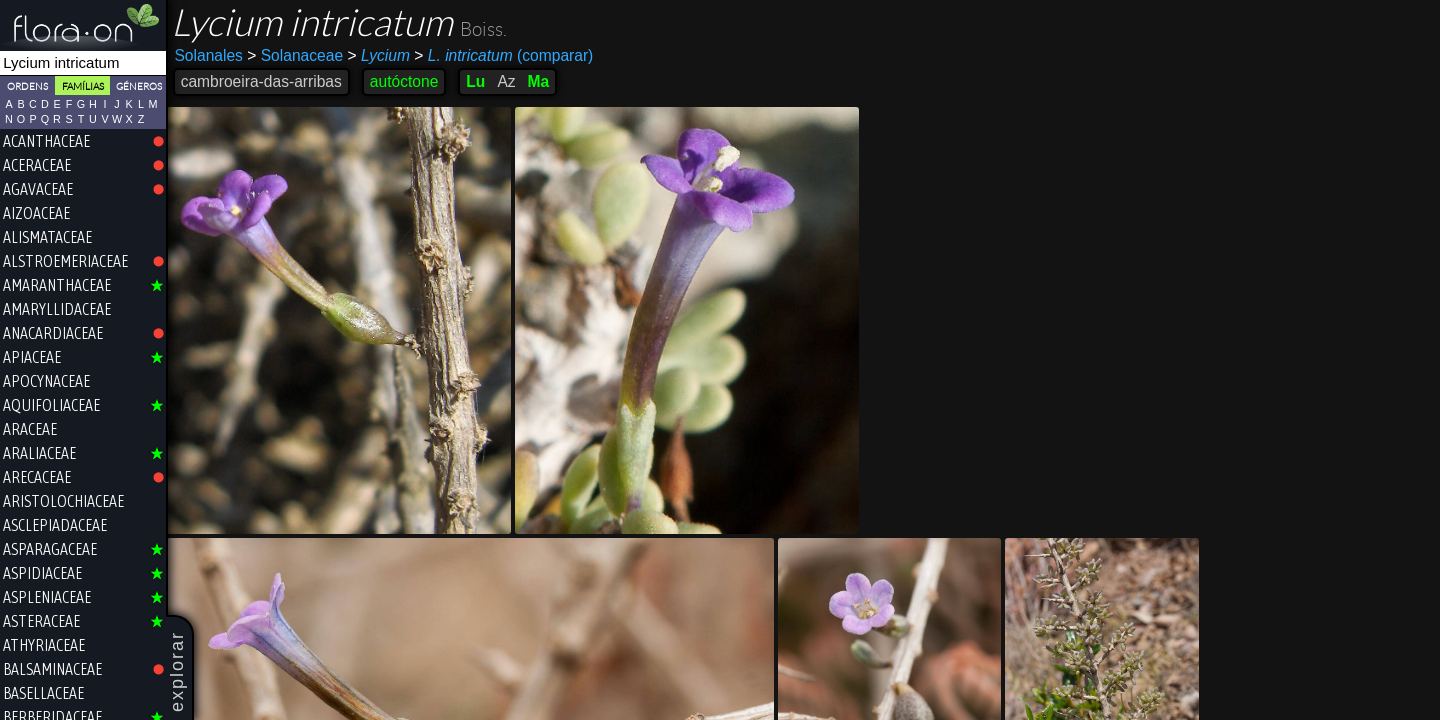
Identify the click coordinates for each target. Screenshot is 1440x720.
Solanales (210, 55)
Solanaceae (297, 55)
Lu (477, 81)
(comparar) (505, 56)
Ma (540, 81)
